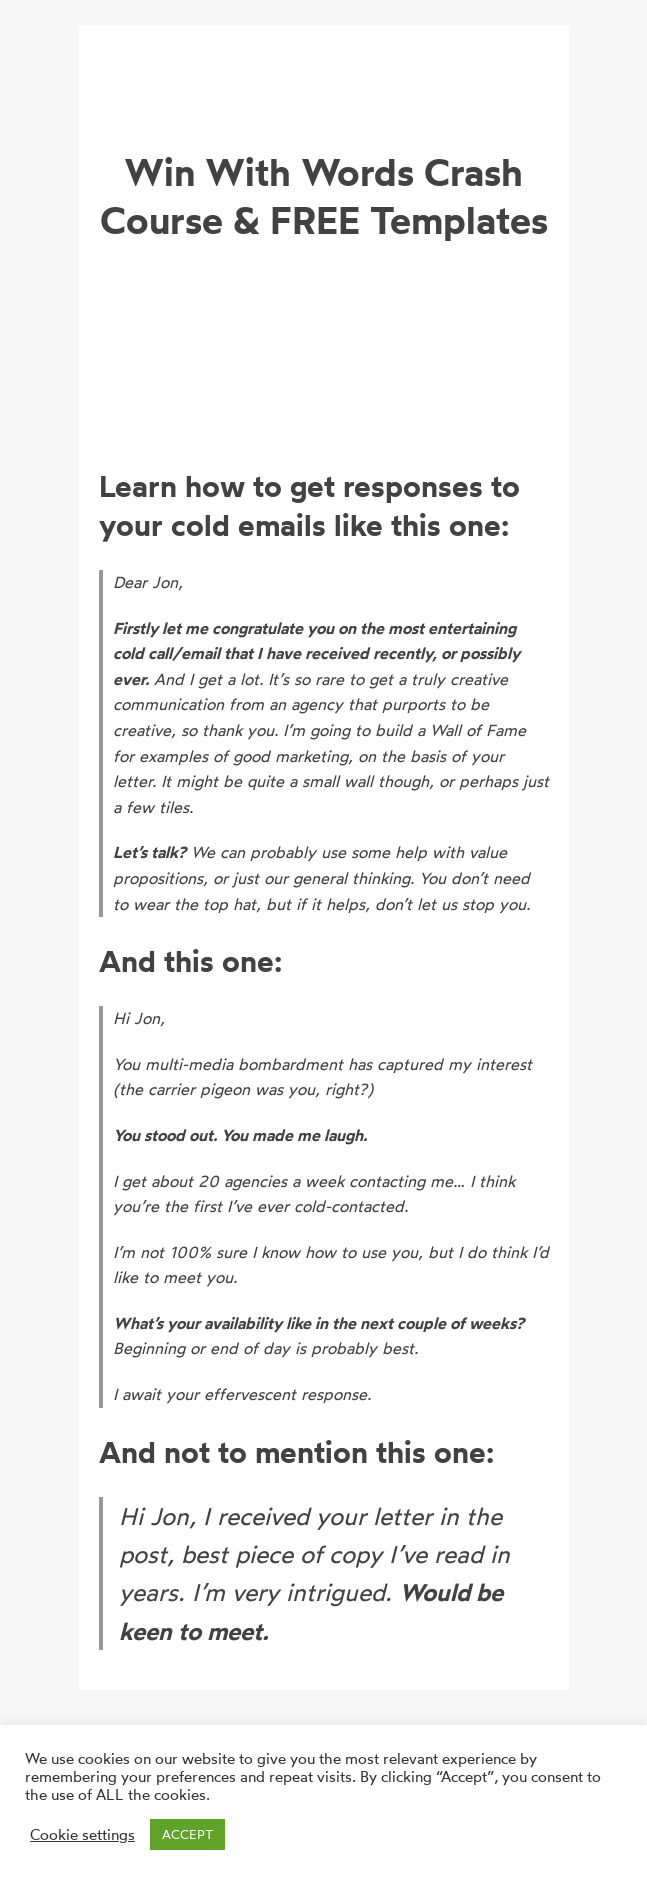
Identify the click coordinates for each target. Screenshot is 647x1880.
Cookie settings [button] (82, 1835)
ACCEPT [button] (187, 1834)
